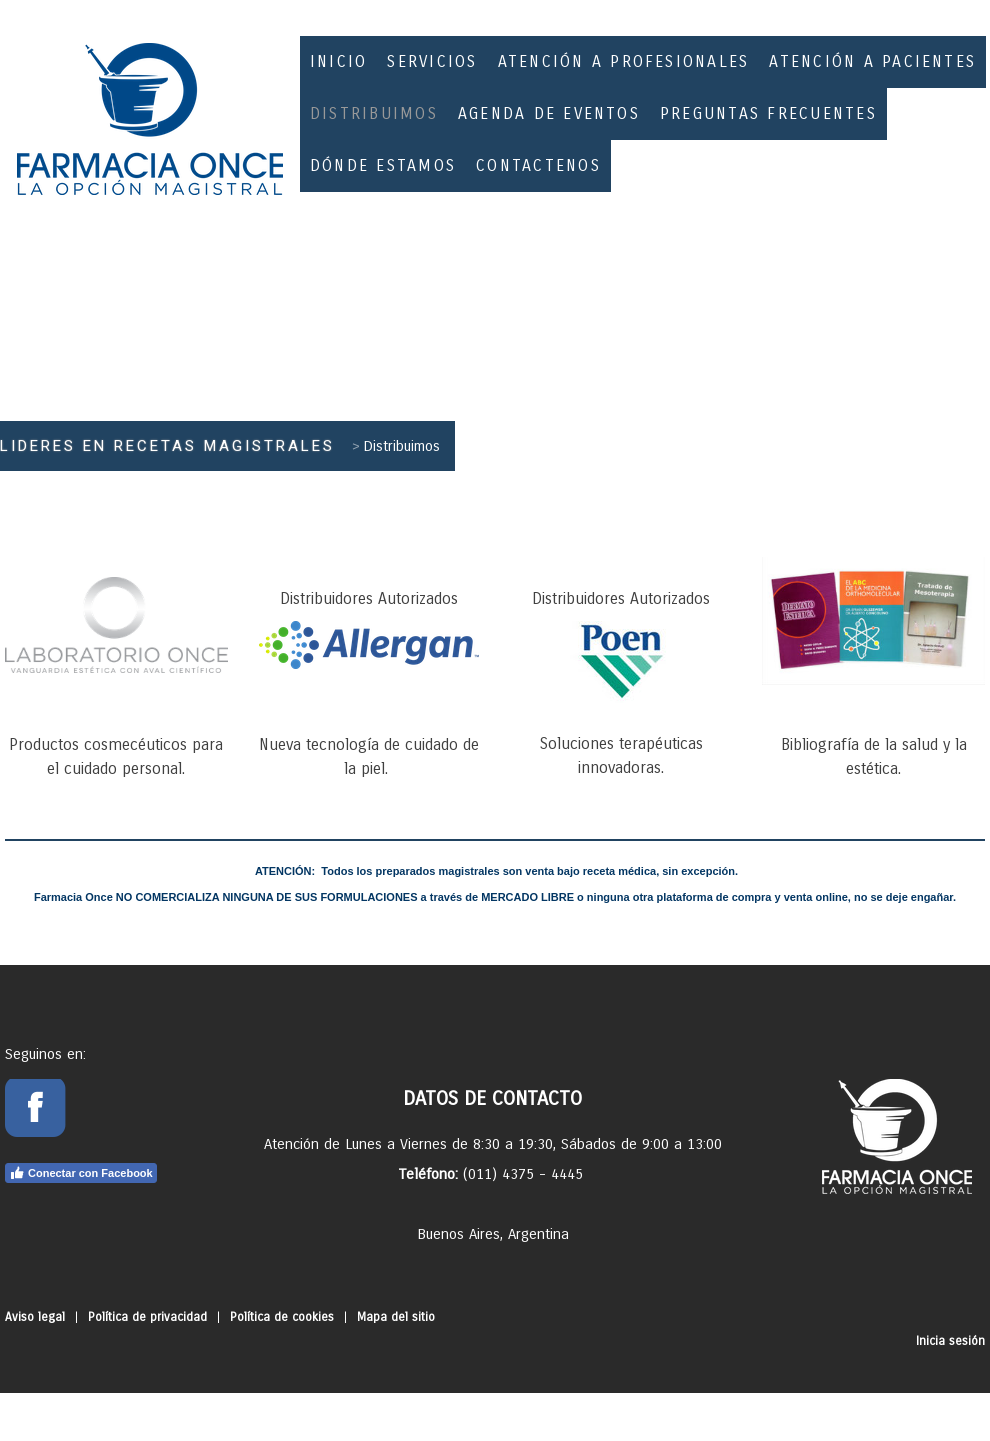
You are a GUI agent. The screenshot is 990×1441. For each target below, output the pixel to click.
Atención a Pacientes (872, 61)
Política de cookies (282, 1317)
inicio (338, 61)
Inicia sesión (950, 1341)
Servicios (432, 61)
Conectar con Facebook (81, 1173)
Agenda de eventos (549, 113)
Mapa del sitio (396, 1317)
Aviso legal (35, 1317)
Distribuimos (374, 113)
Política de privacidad (147, 1317)
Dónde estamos (383, 165)
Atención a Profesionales (624, 61)
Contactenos (538, 165)
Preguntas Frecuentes (768, 113)
